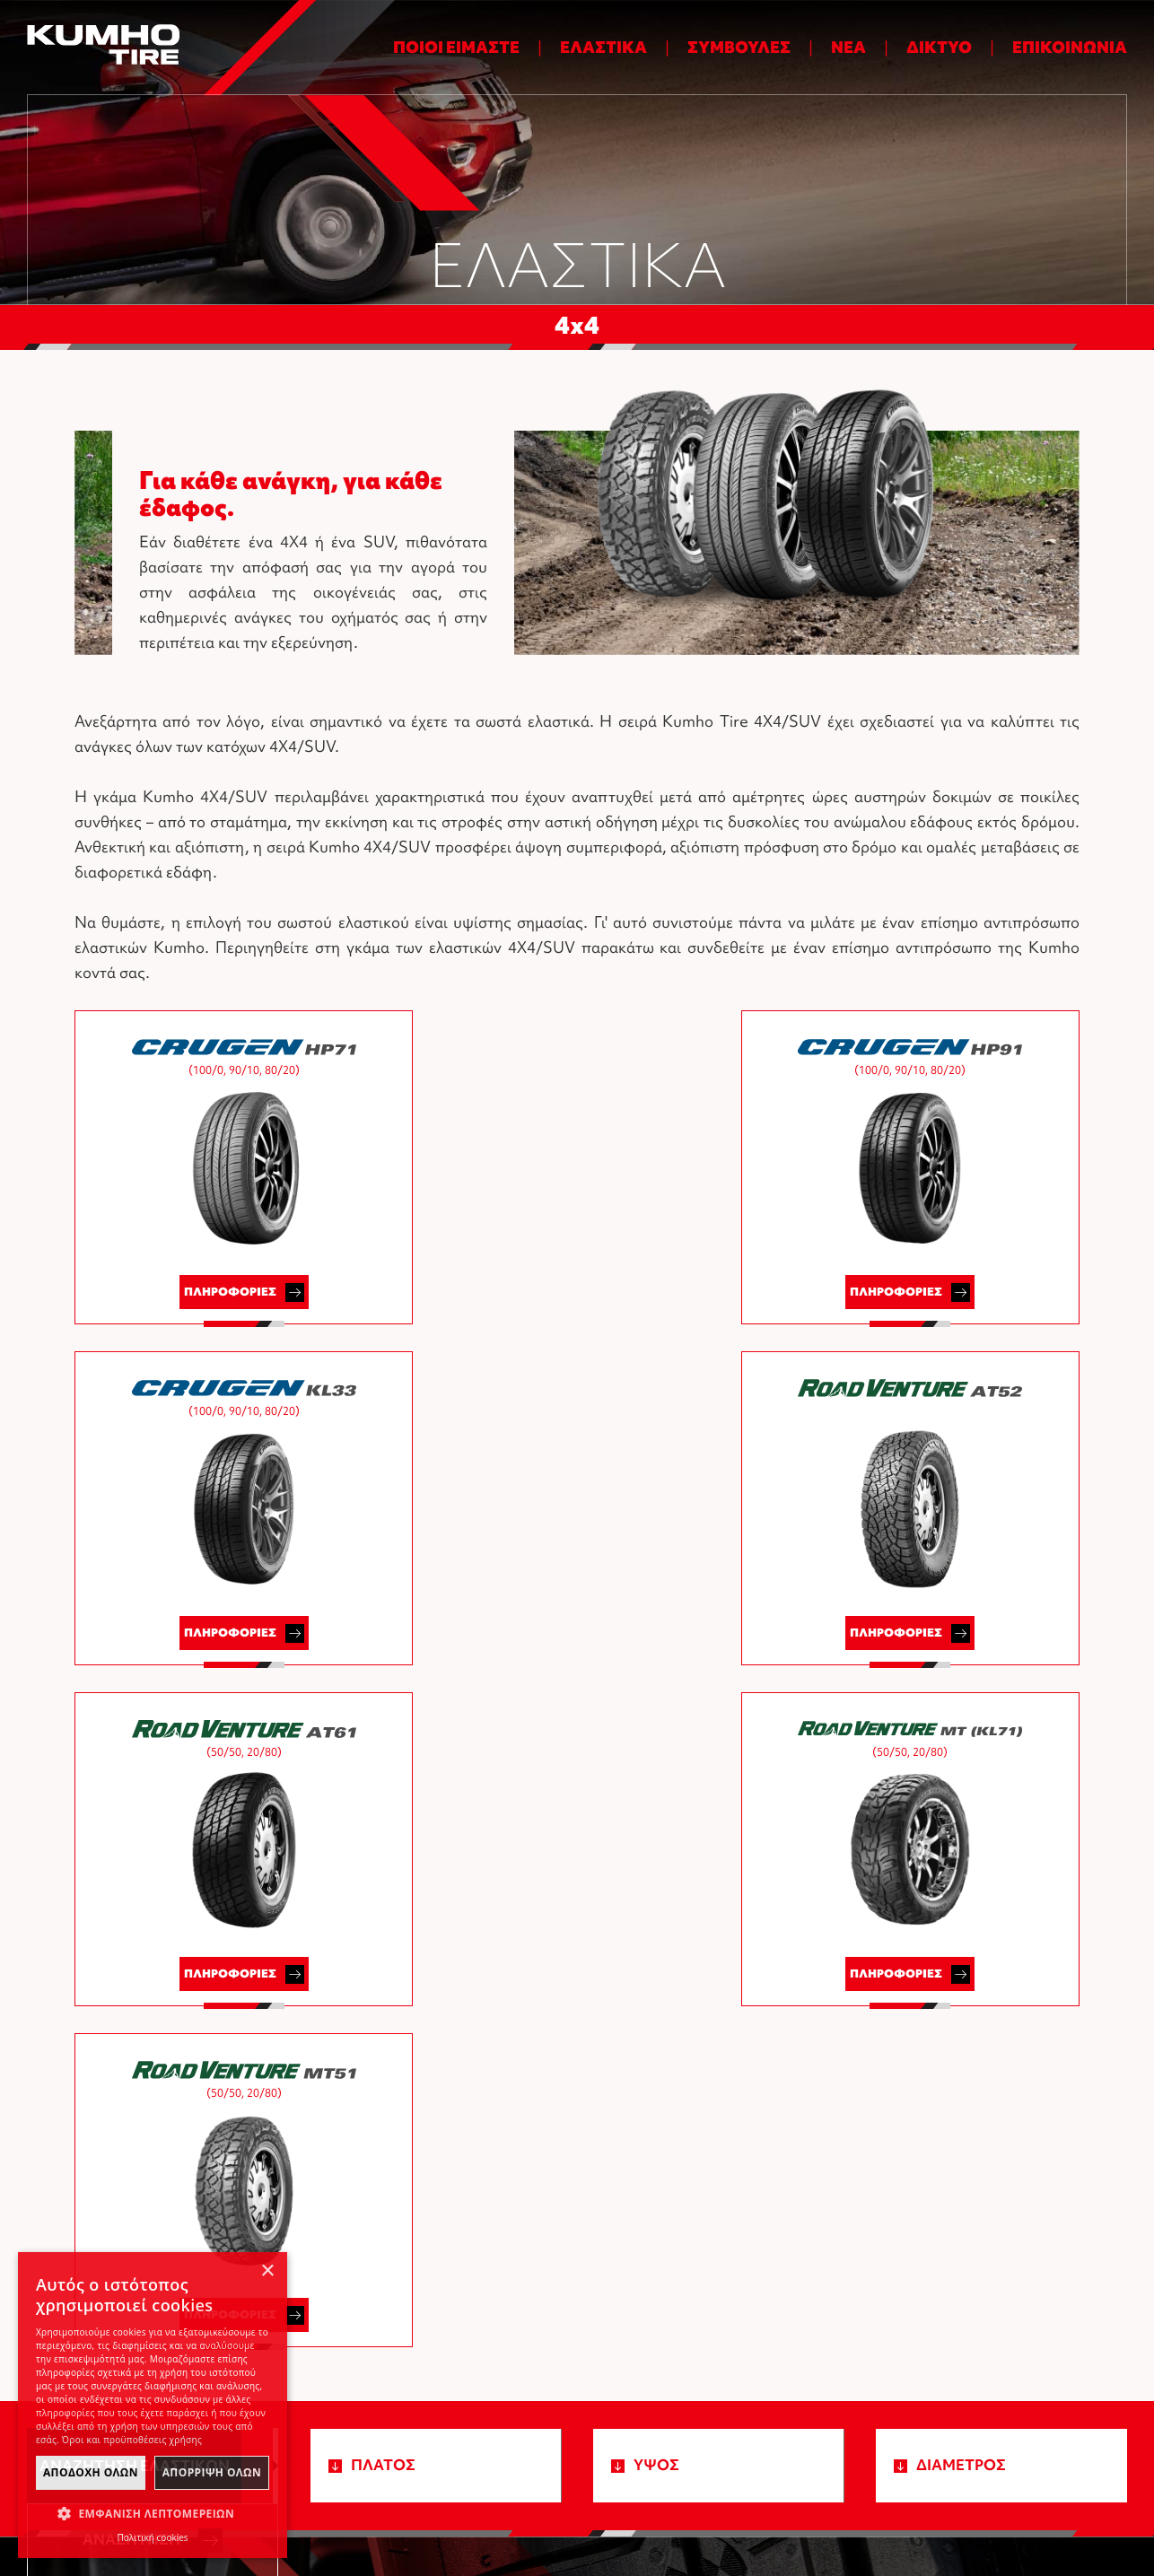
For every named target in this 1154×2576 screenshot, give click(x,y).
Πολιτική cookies (955, 2502)
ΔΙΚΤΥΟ (939, 47)
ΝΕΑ (848, 47)
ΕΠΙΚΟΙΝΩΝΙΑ (1069, 47)
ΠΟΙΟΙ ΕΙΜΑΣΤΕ (456, 47)
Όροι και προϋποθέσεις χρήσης (804, 2502)
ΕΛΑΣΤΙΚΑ (603, 47)
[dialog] (152, 2405)
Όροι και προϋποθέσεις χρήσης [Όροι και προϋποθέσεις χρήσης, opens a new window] (132, 2439)
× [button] (267, 2271)
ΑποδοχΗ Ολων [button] (90, 2472)
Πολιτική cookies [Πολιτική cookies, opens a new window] (152, 2537)
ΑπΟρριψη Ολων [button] (211, 2472)
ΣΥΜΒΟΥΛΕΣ (739, 47)
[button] (152, 2514)
